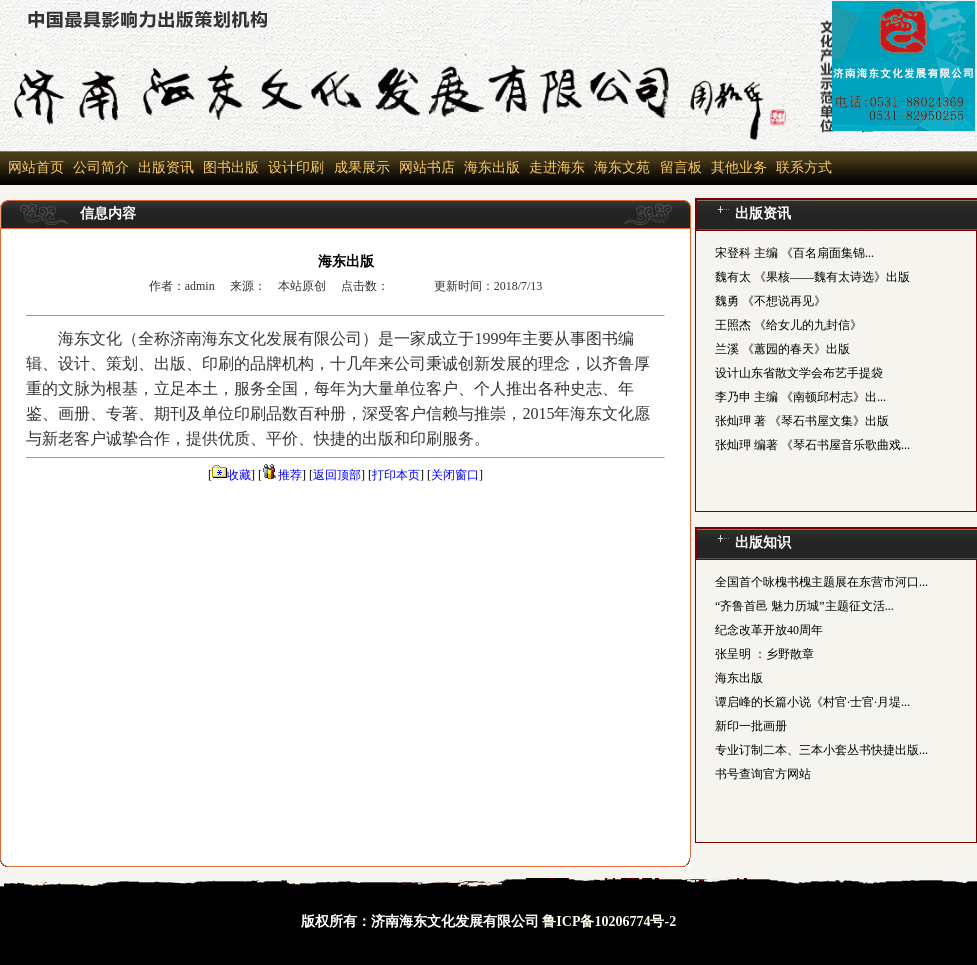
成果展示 (360, 167)
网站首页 (36, 167)
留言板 (679, 167)
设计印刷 (296, 167)
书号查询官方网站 (763, 774)
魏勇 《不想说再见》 (770, 301)
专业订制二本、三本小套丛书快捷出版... (821, 750)
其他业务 (739, 167)
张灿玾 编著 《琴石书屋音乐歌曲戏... (812, 445)
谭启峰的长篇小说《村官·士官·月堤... (812, 702)
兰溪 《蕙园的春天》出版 (782, 349)
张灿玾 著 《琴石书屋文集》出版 (802, 421)
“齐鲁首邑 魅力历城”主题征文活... (804, 606)
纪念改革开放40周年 (769, 630)
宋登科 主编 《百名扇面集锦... (794, 253)
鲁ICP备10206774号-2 (609, 921)
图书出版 (231, 167)
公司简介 (101, 167)
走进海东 (557, 167)
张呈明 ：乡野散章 (764, 654)
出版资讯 (166, 167)
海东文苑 (621, 167)
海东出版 (492, 167)
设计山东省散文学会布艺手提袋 (799, 373)
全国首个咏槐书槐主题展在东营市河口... (821, 582)
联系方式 (804, 167)
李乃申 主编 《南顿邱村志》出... (800, 397)
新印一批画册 (751, 726)
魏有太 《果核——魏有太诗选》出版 (812, 277)
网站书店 (427, 167)
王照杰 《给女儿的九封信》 (788, 325)
